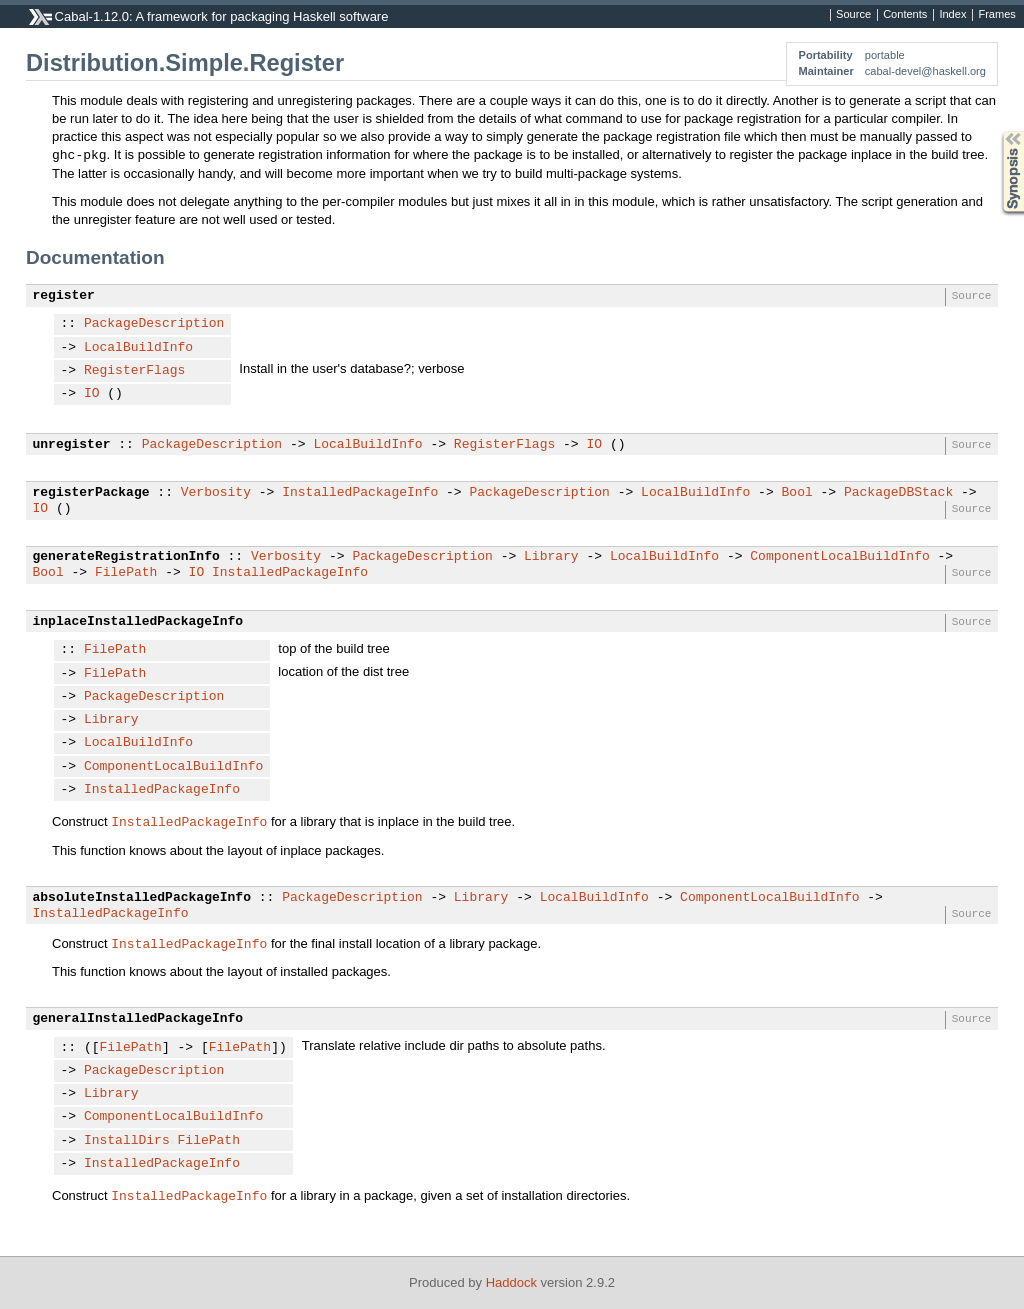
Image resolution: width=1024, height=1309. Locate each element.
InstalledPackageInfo (360, 493)
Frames (996, 15)
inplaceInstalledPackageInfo (138, 622)
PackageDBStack (898, 493)
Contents (905, 15)
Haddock (511, 1282)
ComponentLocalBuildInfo (839, 557)
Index (952, 15)
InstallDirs (127, 1141)
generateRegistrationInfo (126, 557)
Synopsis (997, 131)
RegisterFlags (134, 371)
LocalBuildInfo (138, 348)
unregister (72, 445)
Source (853, 15)
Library (551, 557)
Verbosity (216, 493)
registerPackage (91, 493)
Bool (796, 493)
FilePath (126, 573)
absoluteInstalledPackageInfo (142, 898)
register (64, 296)
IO (92, 394)
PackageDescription (154, 324)
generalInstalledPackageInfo (138, 1019)
